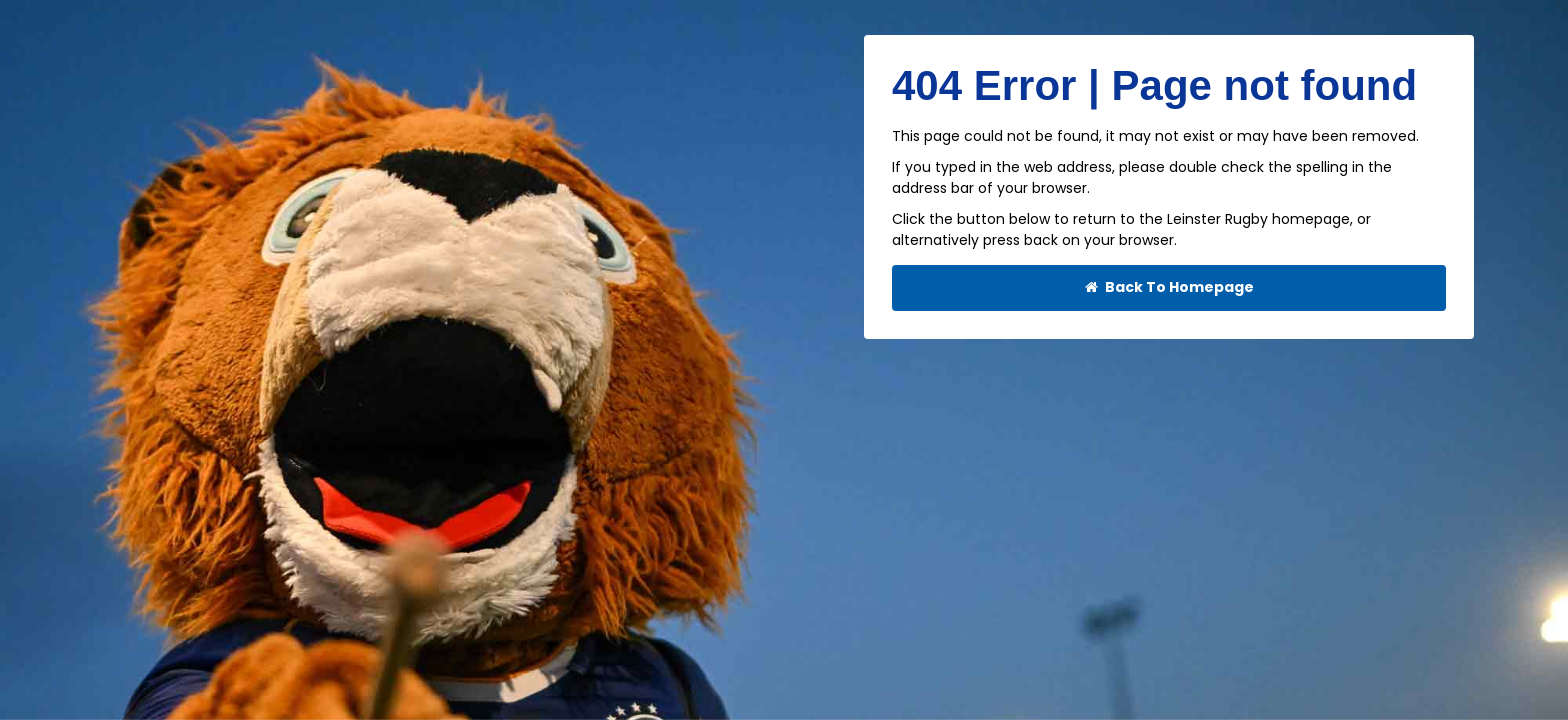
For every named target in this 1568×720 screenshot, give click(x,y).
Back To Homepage (1169, 287)
